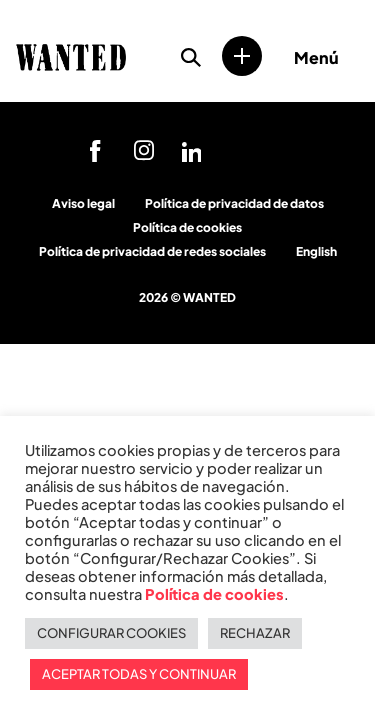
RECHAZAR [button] (255, 633)
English (316, 251)
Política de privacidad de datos (234, 203)
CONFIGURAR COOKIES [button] (111, 633)
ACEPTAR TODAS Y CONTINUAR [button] (139, 674)
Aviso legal (83, 203)
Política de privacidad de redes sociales (152, 251)
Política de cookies (187, 227)
